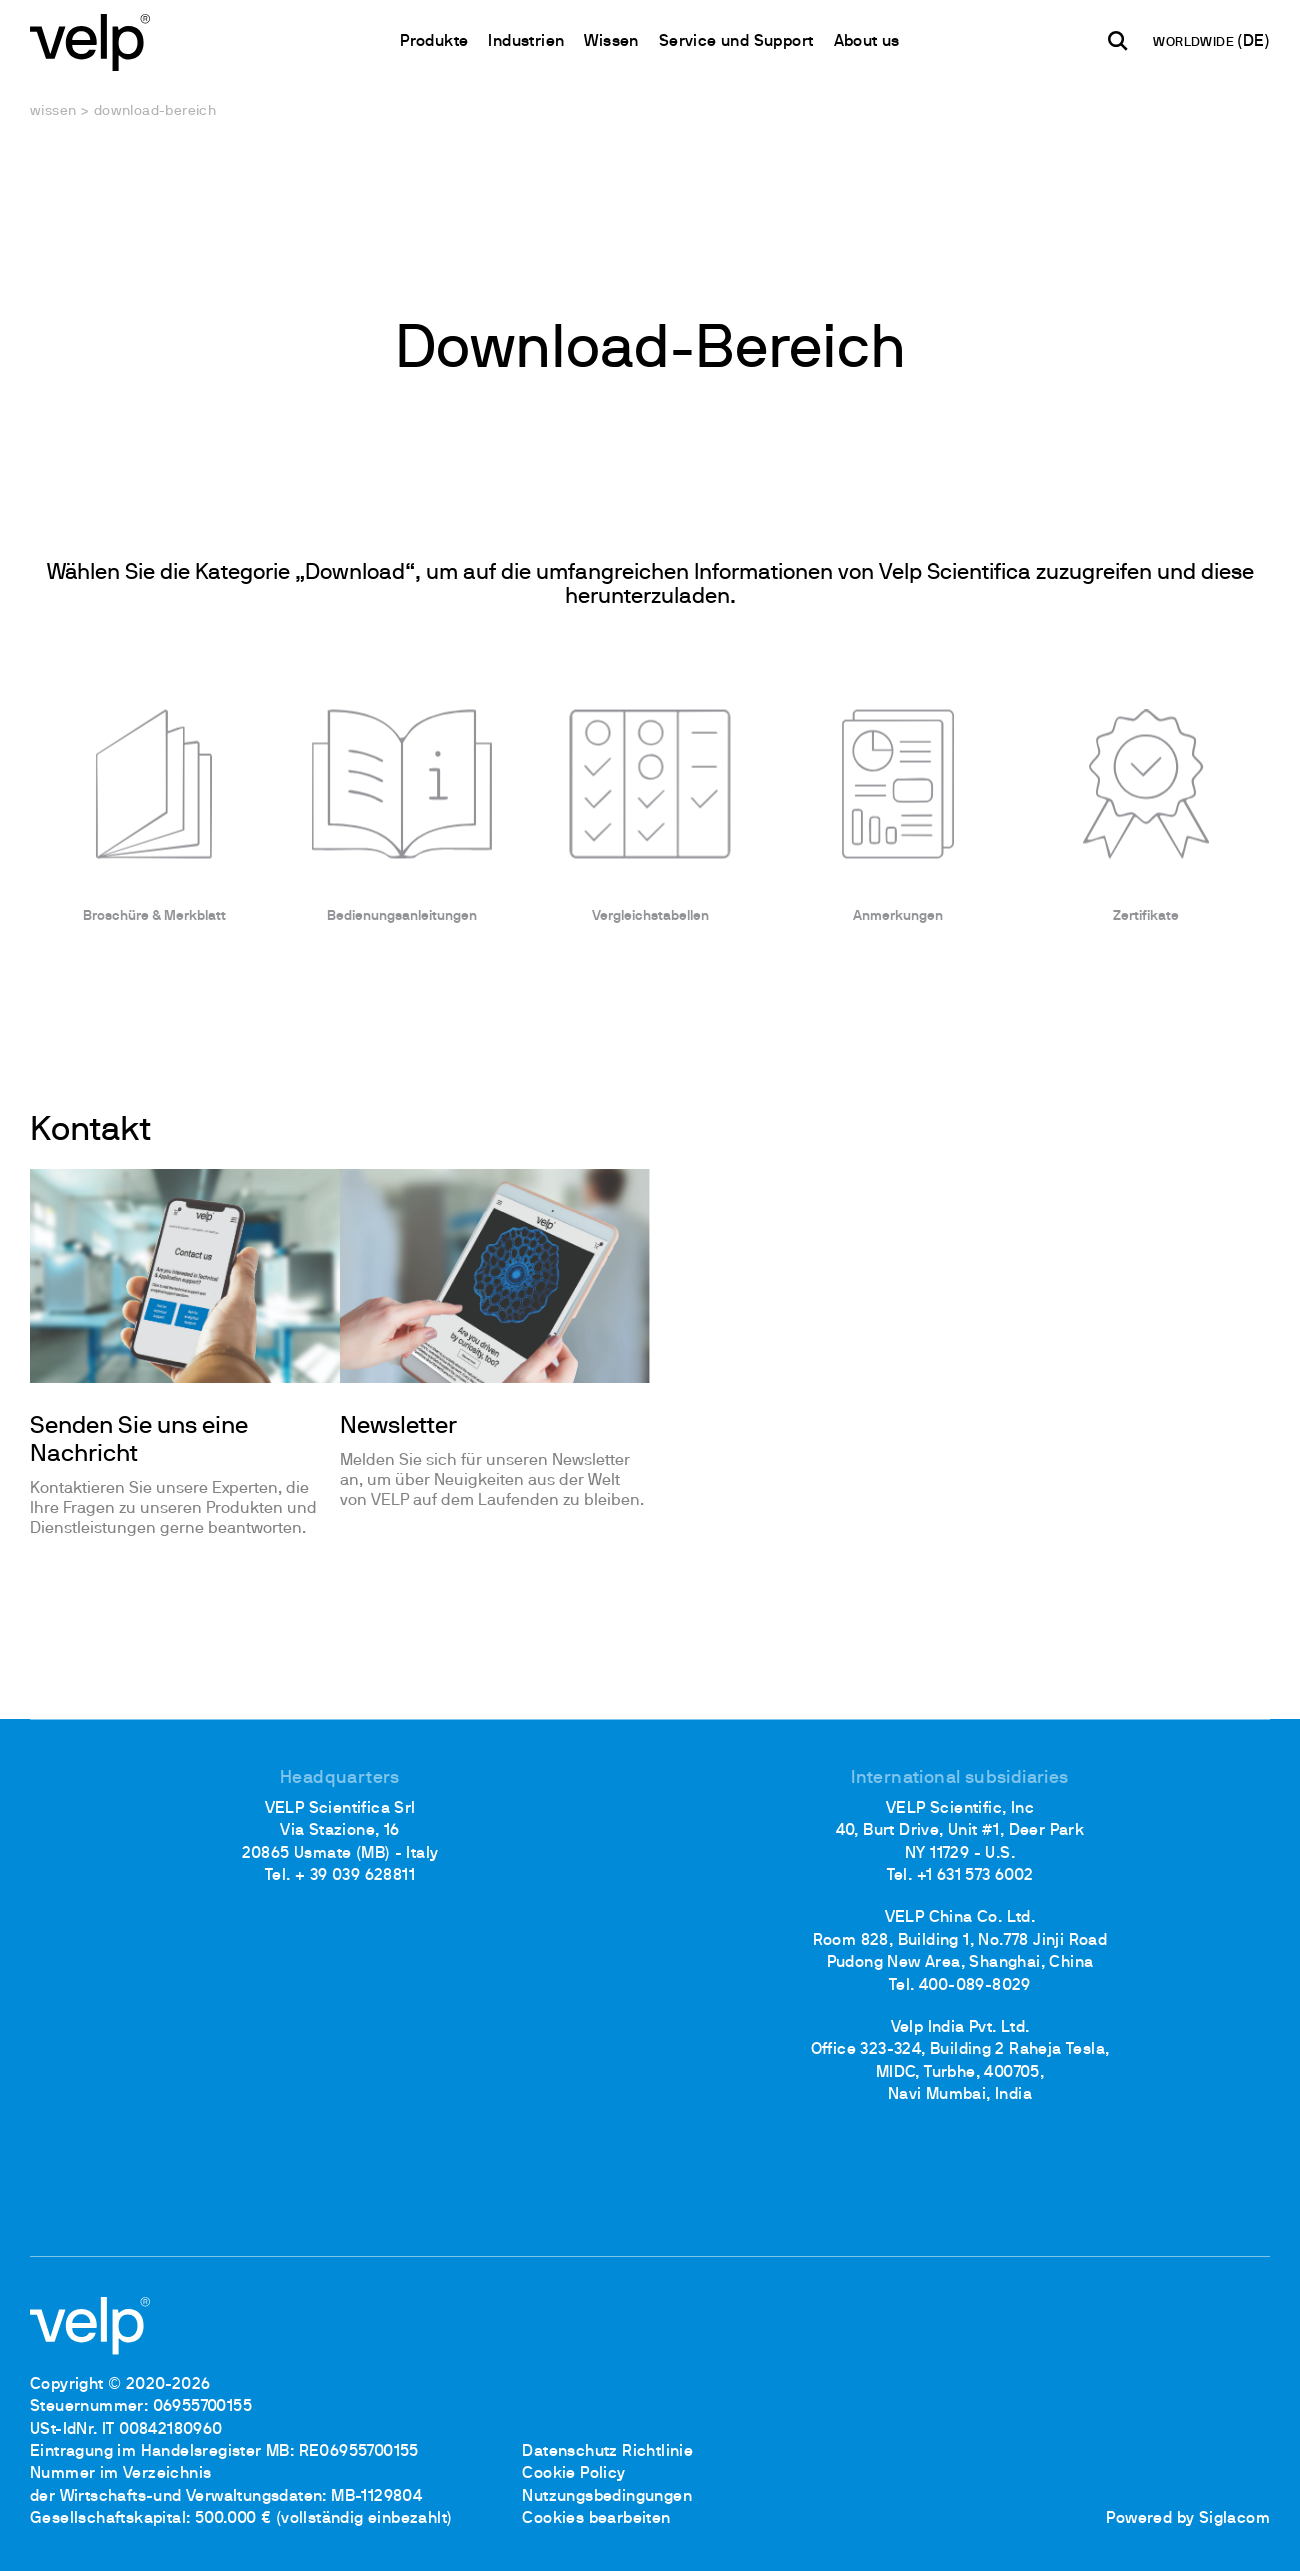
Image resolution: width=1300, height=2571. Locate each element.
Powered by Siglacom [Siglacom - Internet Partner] (1188, 2519)
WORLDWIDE (1195, 43)
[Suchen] (1118, 41)
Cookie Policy (573, 2474)
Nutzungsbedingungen (607, 2497)
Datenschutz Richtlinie (607, 2452)
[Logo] (90, 40)
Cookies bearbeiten (596, 2519)
